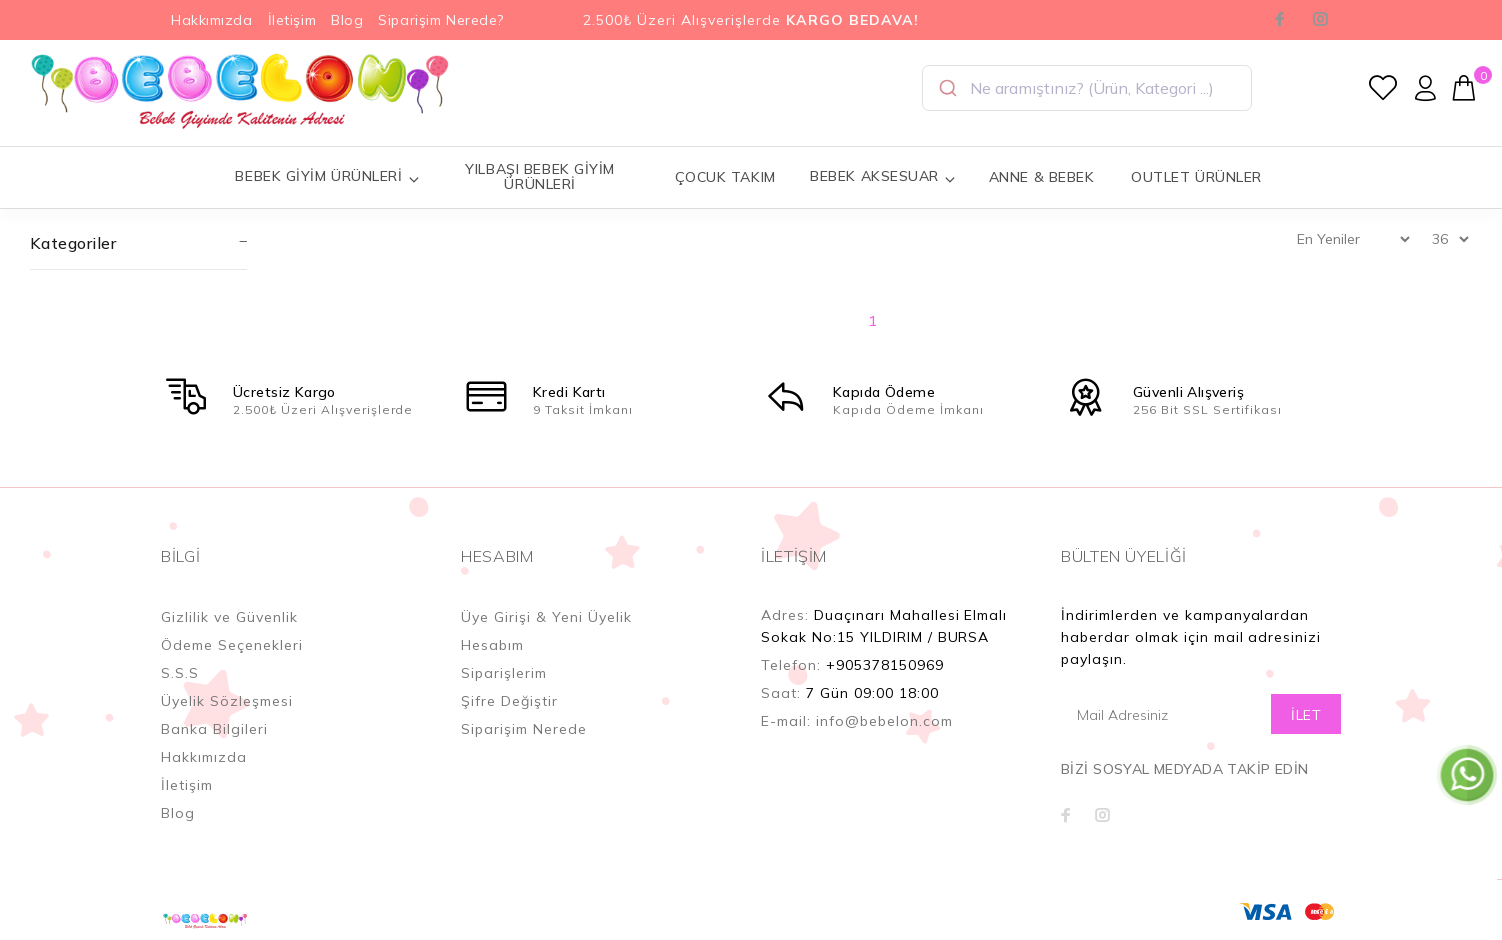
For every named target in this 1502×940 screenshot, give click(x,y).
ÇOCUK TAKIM (725, 177)
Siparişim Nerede (524, 729)
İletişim (292, 20)
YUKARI (1466, 859)
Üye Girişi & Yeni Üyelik (546, 617)
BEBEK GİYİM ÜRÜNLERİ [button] (327, 176)
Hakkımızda (212, 20)
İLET (1306, 715)
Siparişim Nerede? (441, 20)
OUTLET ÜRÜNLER (1196, 177)
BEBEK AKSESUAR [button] (883, 176)
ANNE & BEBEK (1042, 177)
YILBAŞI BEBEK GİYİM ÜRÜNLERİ (540, 176)
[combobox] (1087, 88)
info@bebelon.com (884, 721)
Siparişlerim (504, 673)
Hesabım (492, 645)
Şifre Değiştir (509, 701)
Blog (347, 20)
